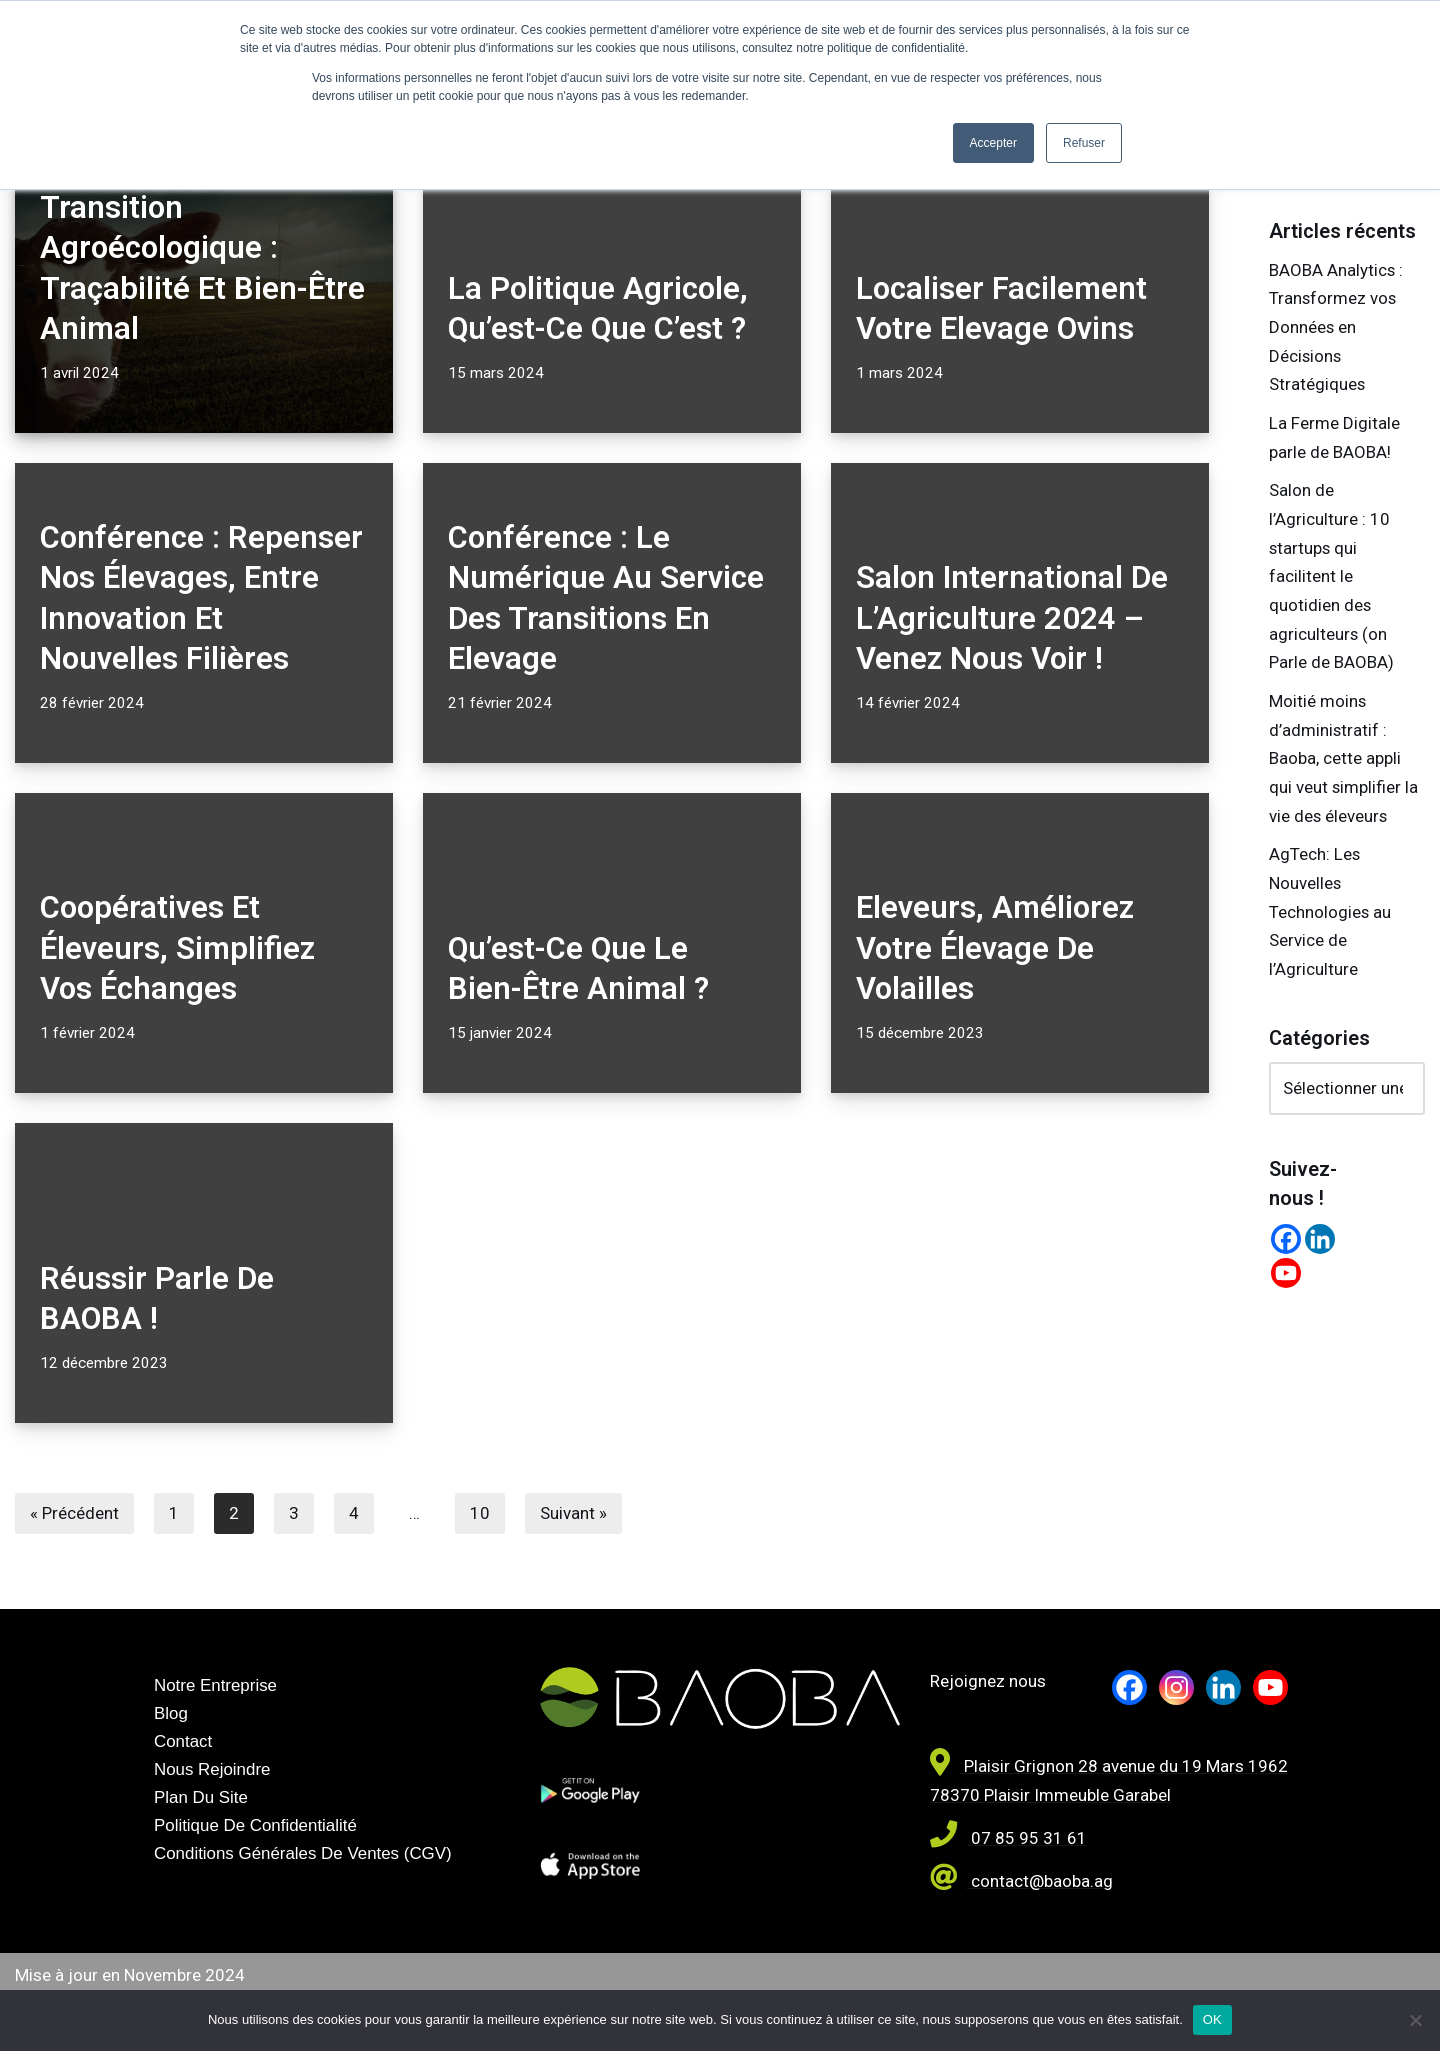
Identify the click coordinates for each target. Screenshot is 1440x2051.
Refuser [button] (1084, 143)
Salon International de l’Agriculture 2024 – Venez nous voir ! (1012, 618)
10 (480, 1513)
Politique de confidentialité (256, 1826)
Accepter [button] (993, 143)
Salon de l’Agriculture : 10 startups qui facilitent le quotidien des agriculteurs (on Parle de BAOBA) (1331, 578)
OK (1212, 2019)
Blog (171, 1713)
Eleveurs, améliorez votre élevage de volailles (995, 948)
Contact (183, 1741)
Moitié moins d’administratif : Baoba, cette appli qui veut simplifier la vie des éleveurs (1344, 762)
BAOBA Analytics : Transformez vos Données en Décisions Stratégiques (1336, 328)
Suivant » (573, 1513)
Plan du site (201, 1798)
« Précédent (74, 1513)
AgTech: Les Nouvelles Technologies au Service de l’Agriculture (1330, 917)
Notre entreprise (216, 1685)
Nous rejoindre (212, 1770)
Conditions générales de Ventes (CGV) (304, 1854)
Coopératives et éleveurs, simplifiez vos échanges (177, 948)
